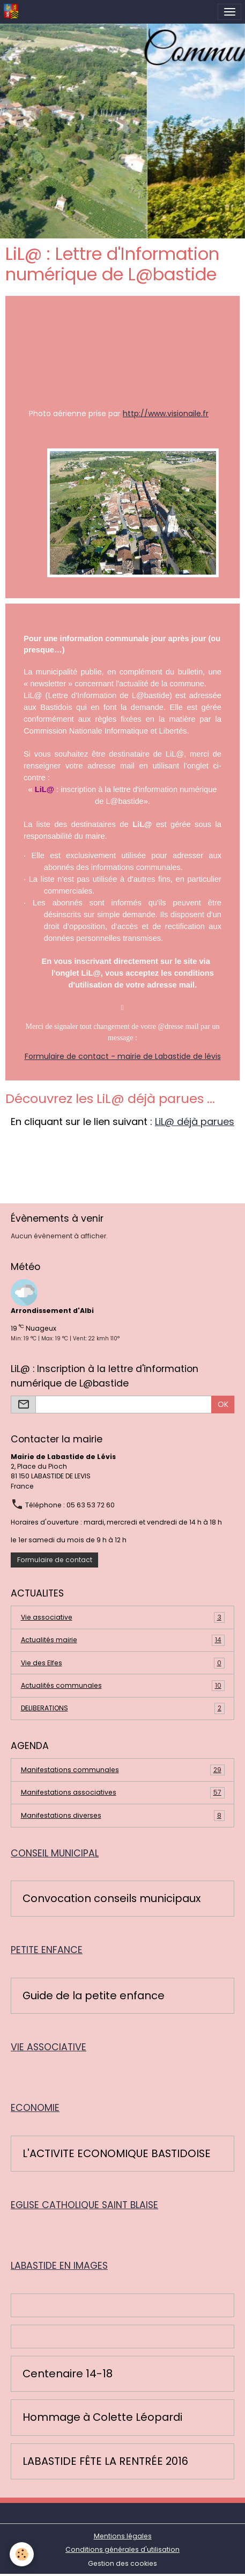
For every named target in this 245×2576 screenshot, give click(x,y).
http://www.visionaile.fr (166, 413)
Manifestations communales (123, 1770)
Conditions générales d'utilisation (122, 2549)
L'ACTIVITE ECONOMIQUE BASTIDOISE (117, 2153)
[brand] (13, 12)
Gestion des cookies (122, 2563)
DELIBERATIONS (123, 1708)
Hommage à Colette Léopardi (102, 2417)
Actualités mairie (123, 1640)
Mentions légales (123, 2536)
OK (223, 1404)
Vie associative (123, 1617)
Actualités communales (123, 1685)
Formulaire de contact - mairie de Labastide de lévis (123, 1056)
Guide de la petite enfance (94, 1996)
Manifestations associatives (123, 1792)
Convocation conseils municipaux (112, 1898)
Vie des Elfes (123, 1663)
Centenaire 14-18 (68, 2374)
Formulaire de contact (54, 1559)
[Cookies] (22, 2554)
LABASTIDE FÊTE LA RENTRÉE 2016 (105, 2461)
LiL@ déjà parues (194, 1121)
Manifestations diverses (123, 1815)
